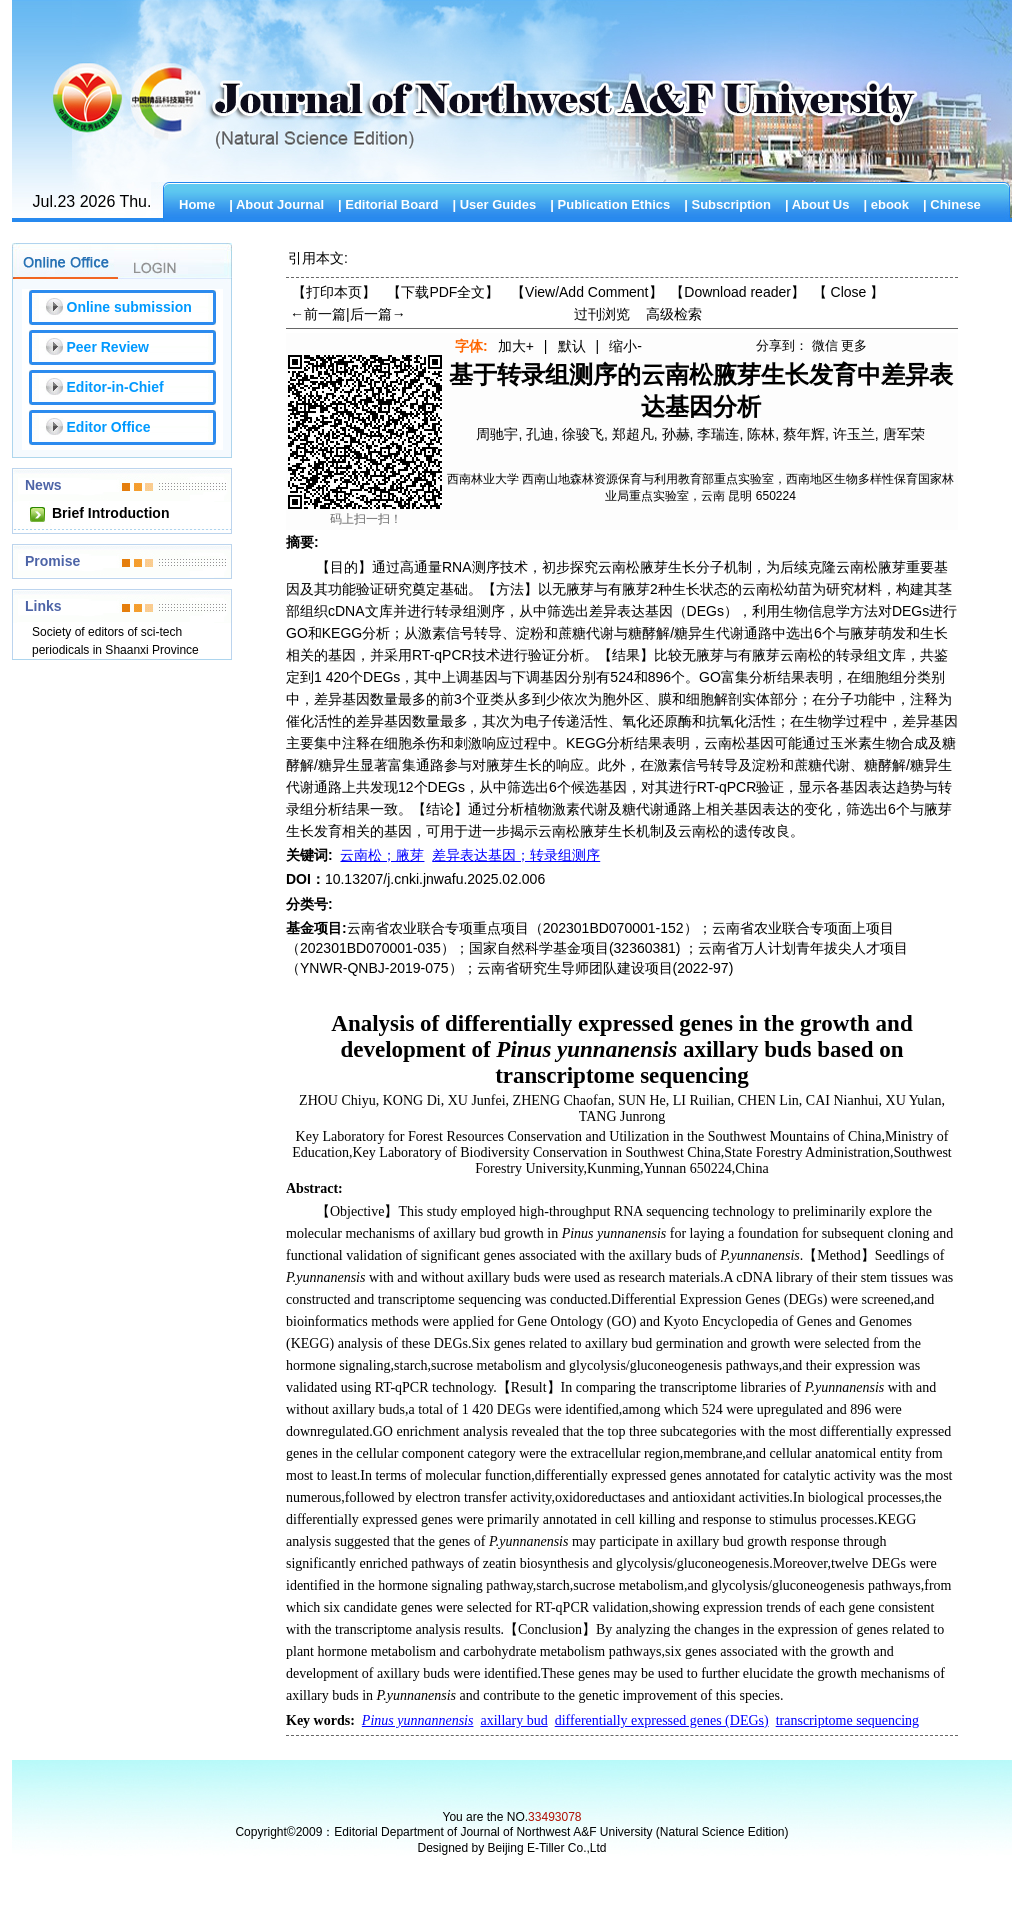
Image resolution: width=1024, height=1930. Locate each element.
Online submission (129, 307)
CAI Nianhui (842, 1100)
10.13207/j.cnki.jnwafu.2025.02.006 (435, 879)
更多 (854, 345)
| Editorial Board (388, 204)
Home (197, 204)
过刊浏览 (602, 314)
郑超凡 (633, 434)
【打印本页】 (334, 292)
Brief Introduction (110, 513)
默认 (572, 346)
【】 (586, 292)
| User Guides (494, 204)
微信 (825, 345)
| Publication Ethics (610, 204)
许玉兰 (854, 434)
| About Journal (276, 204)
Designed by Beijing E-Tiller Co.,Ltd (512, 1848)
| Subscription (727, 204)
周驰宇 (497, 434)
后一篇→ (378, 314)
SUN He (642, 1100)
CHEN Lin (768, 1100)
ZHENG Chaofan (562, 1100)
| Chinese (952, 204)
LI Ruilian (702, 1100)
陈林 (761, 434)
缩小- (625, 346)
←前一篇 (318, 314)
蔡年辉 (804, 434)
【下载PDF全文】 (443, 292)
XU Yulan (914, 1100)
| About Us (817, 204)
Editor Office (109, 427)
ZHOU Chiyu (337, 1100)
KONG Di (412, 1100)
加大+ (516, 346)
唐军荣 (904, 434)
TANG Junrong (622, 1116)
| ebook (886, 204)
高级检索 (674, 314)
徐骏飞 (583, 434)
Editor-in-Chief (115, 387)
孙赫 (676, 434)
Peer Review (108, 347)
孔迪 (540, 434)
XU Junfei (477, 1100)
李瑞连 (718, 434)
